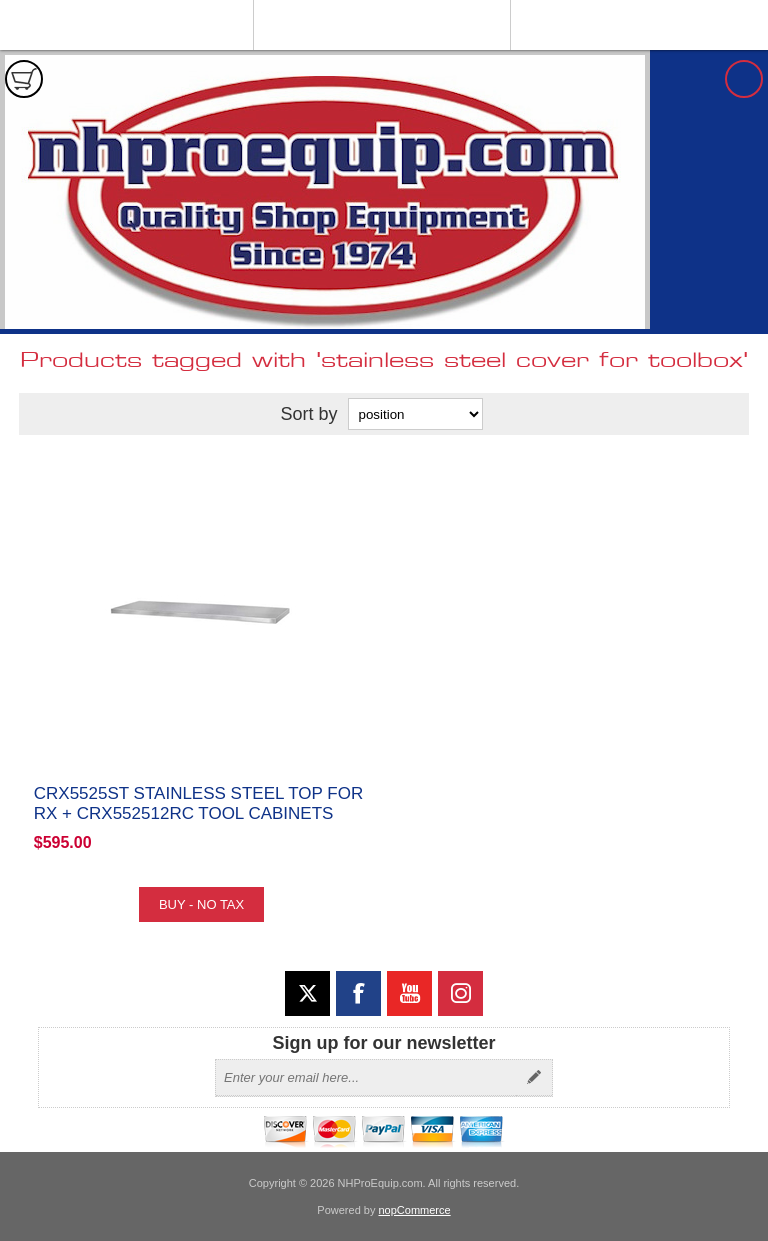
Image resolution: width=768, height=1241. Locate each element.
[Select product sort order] (415, 414)
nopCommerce (415, 1210)
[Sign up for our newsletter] (366, 1078)
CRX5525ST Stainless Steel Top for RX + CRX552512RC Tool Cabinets (198, 803)
